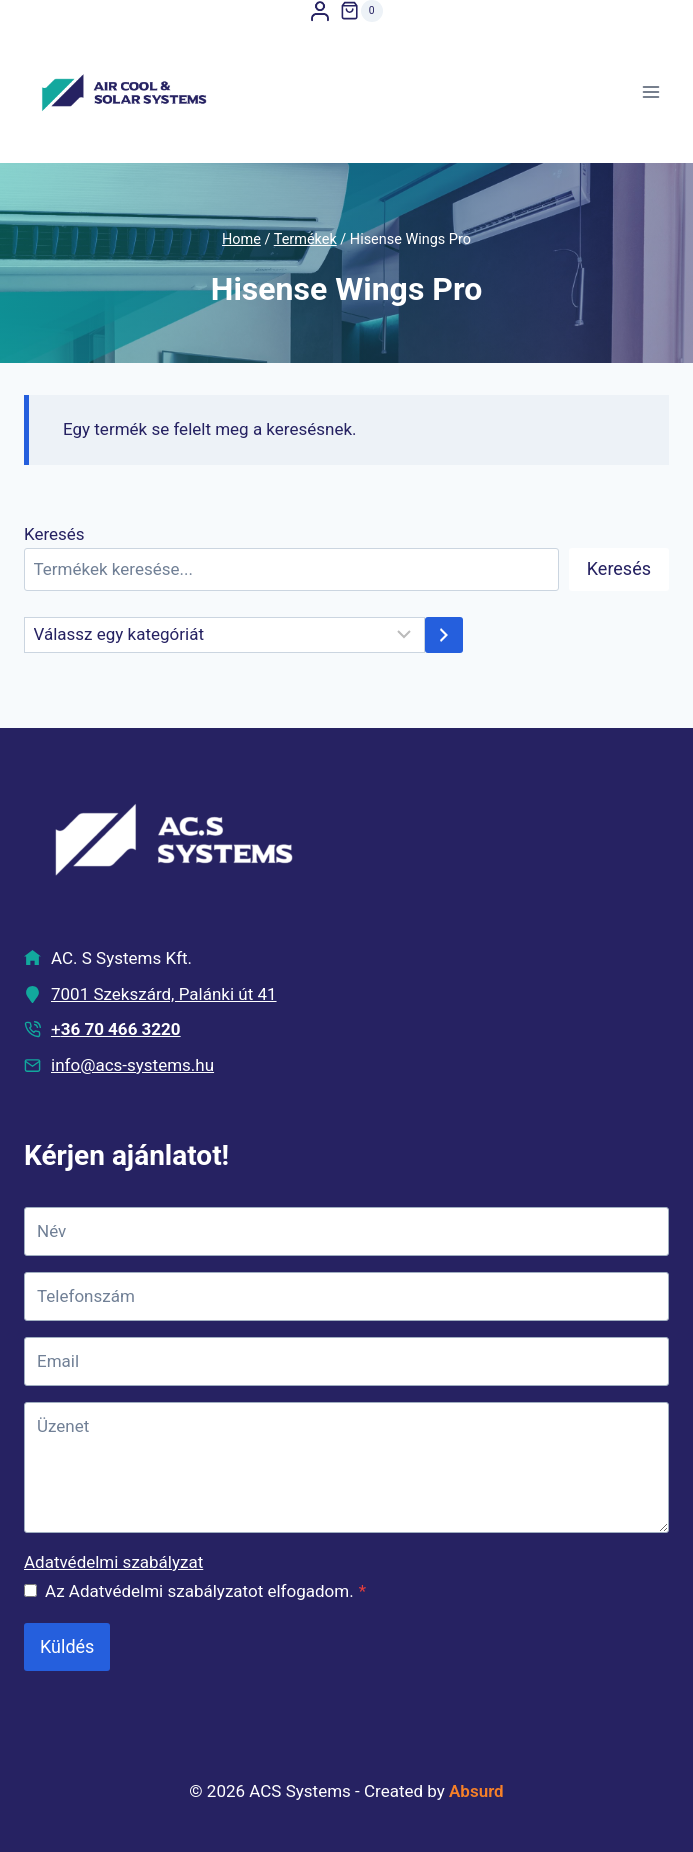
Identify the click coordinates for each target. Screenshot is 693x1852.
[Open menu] (650, 92)
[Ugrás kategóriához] (444, 635)
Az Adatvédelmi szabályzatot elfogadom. (205, 1591)
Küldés (67, 1646)
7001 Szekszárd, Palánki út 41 (164, 994)
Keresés (54, 534)
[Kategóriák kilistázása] (224, 635)
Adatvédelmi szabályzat (113, 1562)
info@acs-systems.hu (132, 1065)
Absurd (476, 1791)
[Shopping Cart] (361, 11)
